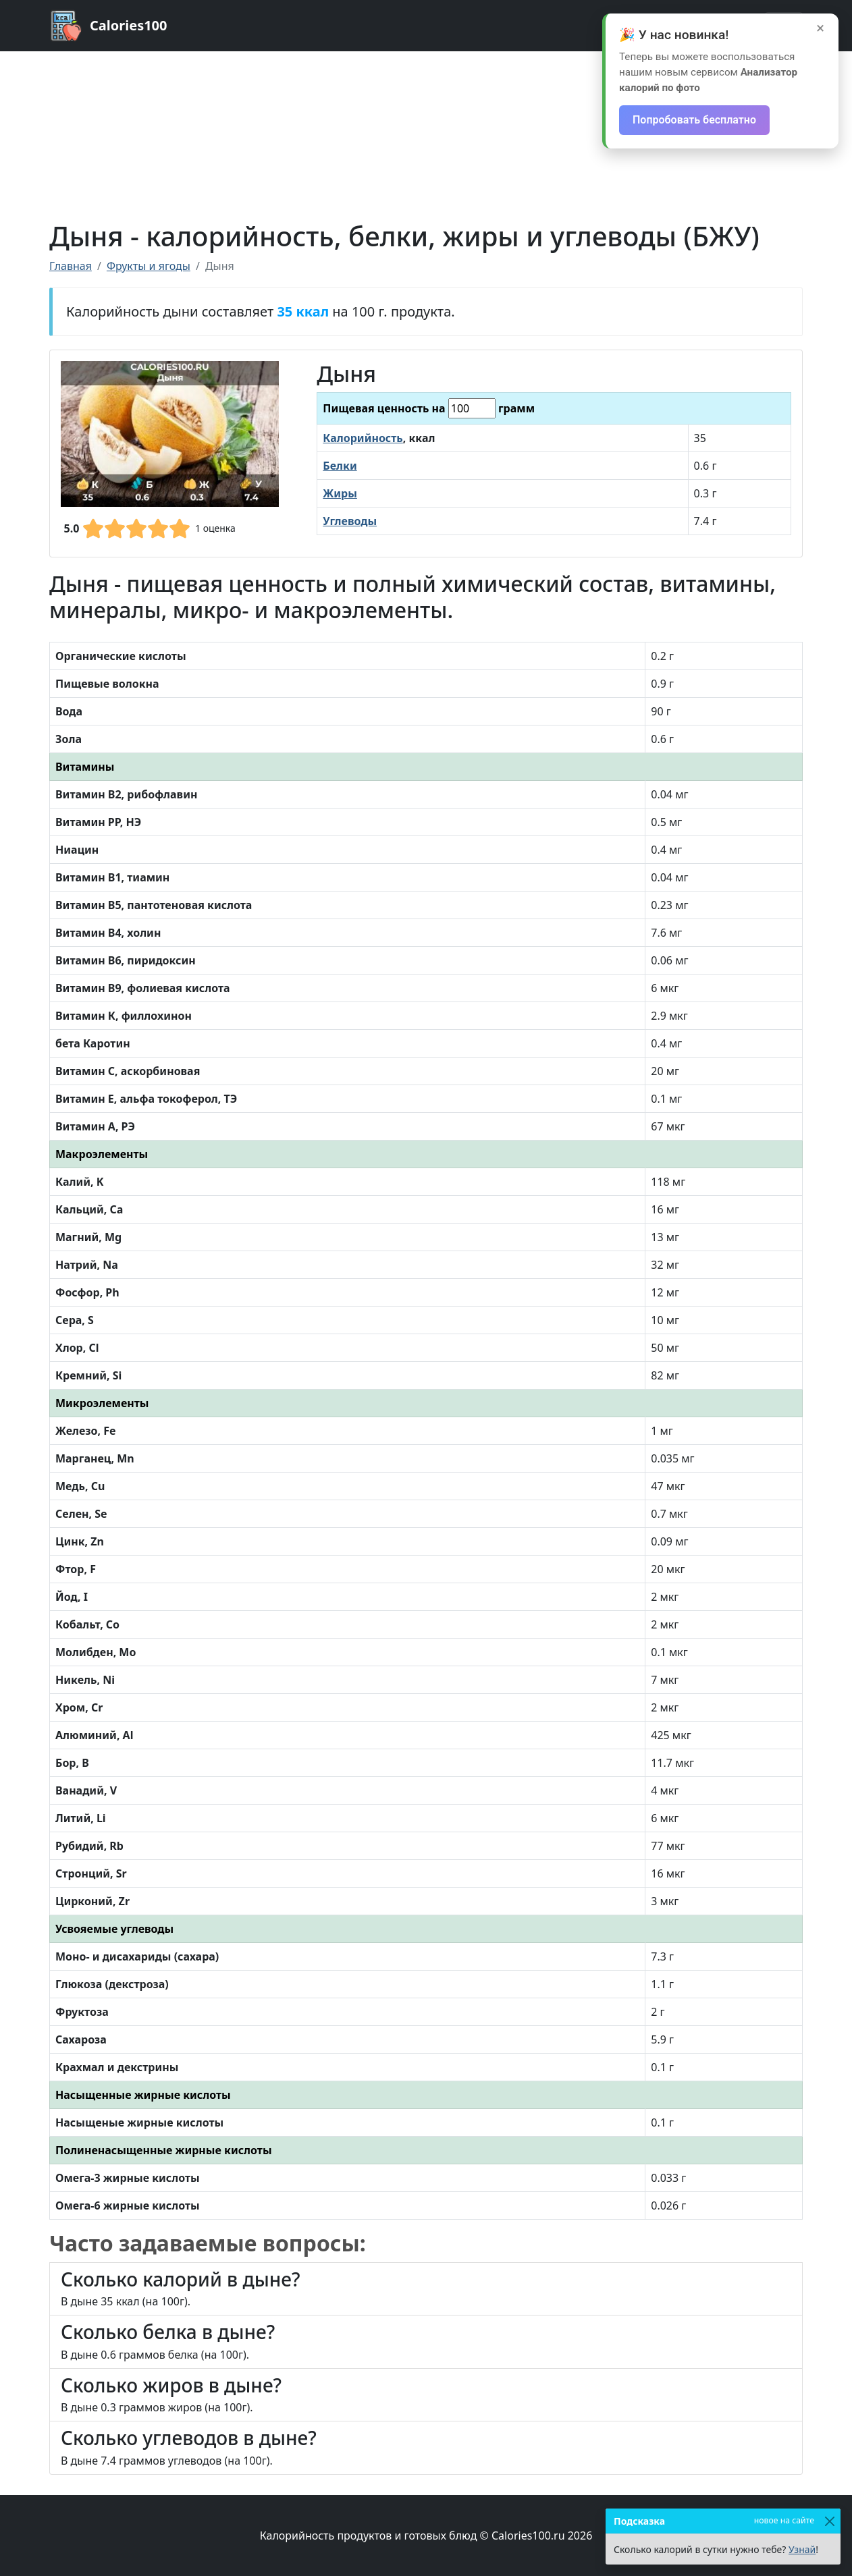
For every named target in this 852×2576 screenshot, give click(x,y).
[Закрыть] (829, 2521)
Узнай (802, 2549)
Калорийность (362, 438)
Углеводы (350, 521)
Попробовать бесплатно (694, 119)
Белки (339, 465)
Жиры (340, 493)
